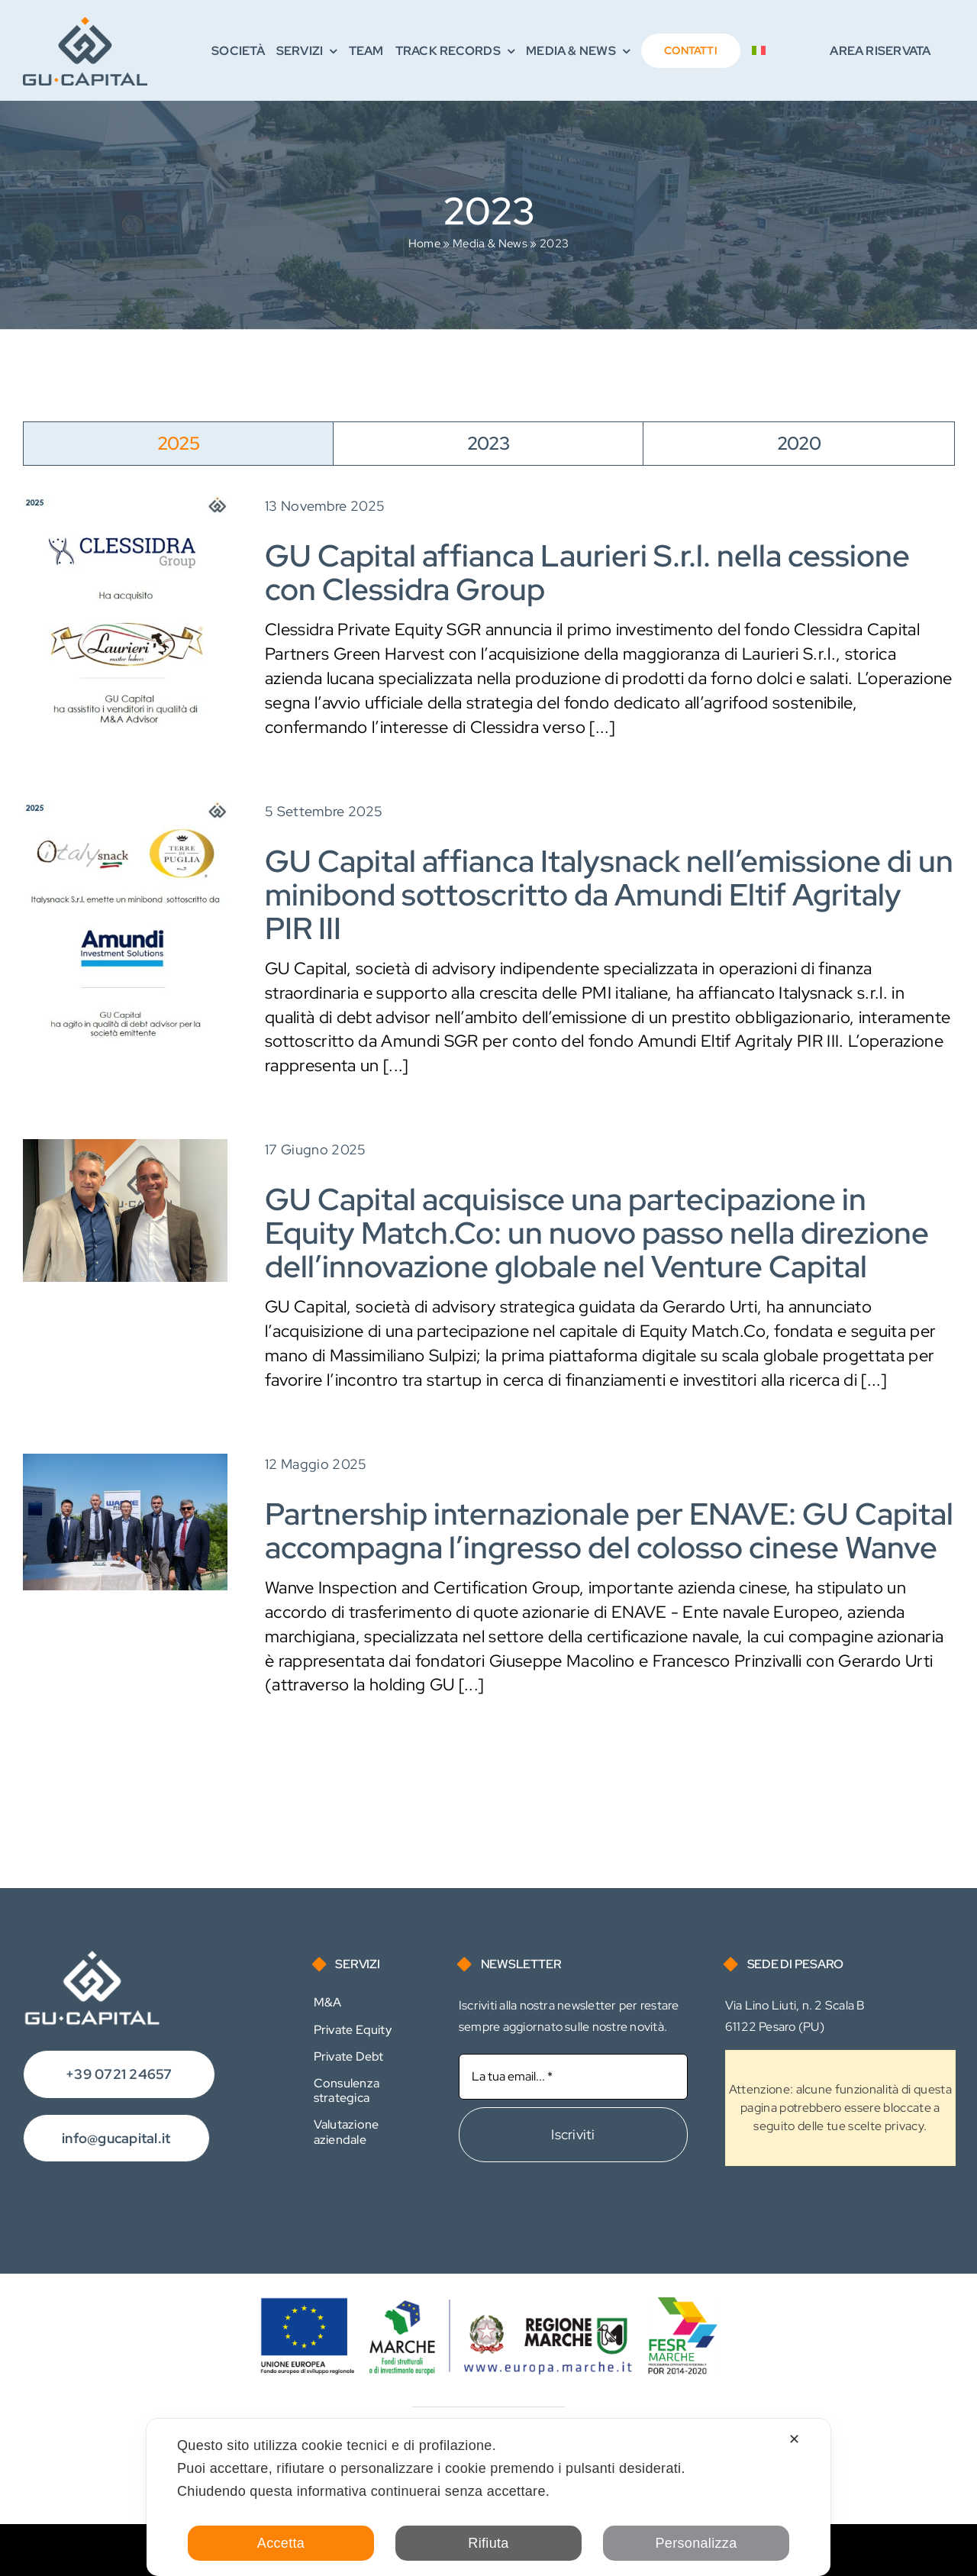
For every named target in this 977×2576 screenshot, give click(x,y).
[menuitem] (759, 51)
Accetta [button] (281, 2543)
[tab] (178, 443)
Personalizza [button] (696, 2543)
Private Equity (353, 2030)
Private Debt (349, 2056)
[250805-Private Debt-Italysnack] (125, 809)
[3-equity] (125, 1147)
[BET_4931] (125, 1462)
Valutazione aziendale (346, 2131)
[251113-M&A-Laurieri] (125, 503)
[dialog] (488, 2497)
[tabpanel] (488, 1119)
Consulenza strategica (346, 2090)
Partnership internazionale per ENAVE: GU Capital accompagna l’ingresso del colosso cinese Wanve (609, 1530)
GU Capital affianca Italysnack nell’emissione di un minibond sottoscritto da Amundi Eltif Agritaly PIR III (609, 894)
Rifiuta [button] (488, 2543)
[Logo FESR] (488, 2305)
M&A (328, 2002)
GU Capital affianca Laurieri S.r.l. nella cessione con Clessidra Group (587, 572)
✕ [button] (794, 2439)
